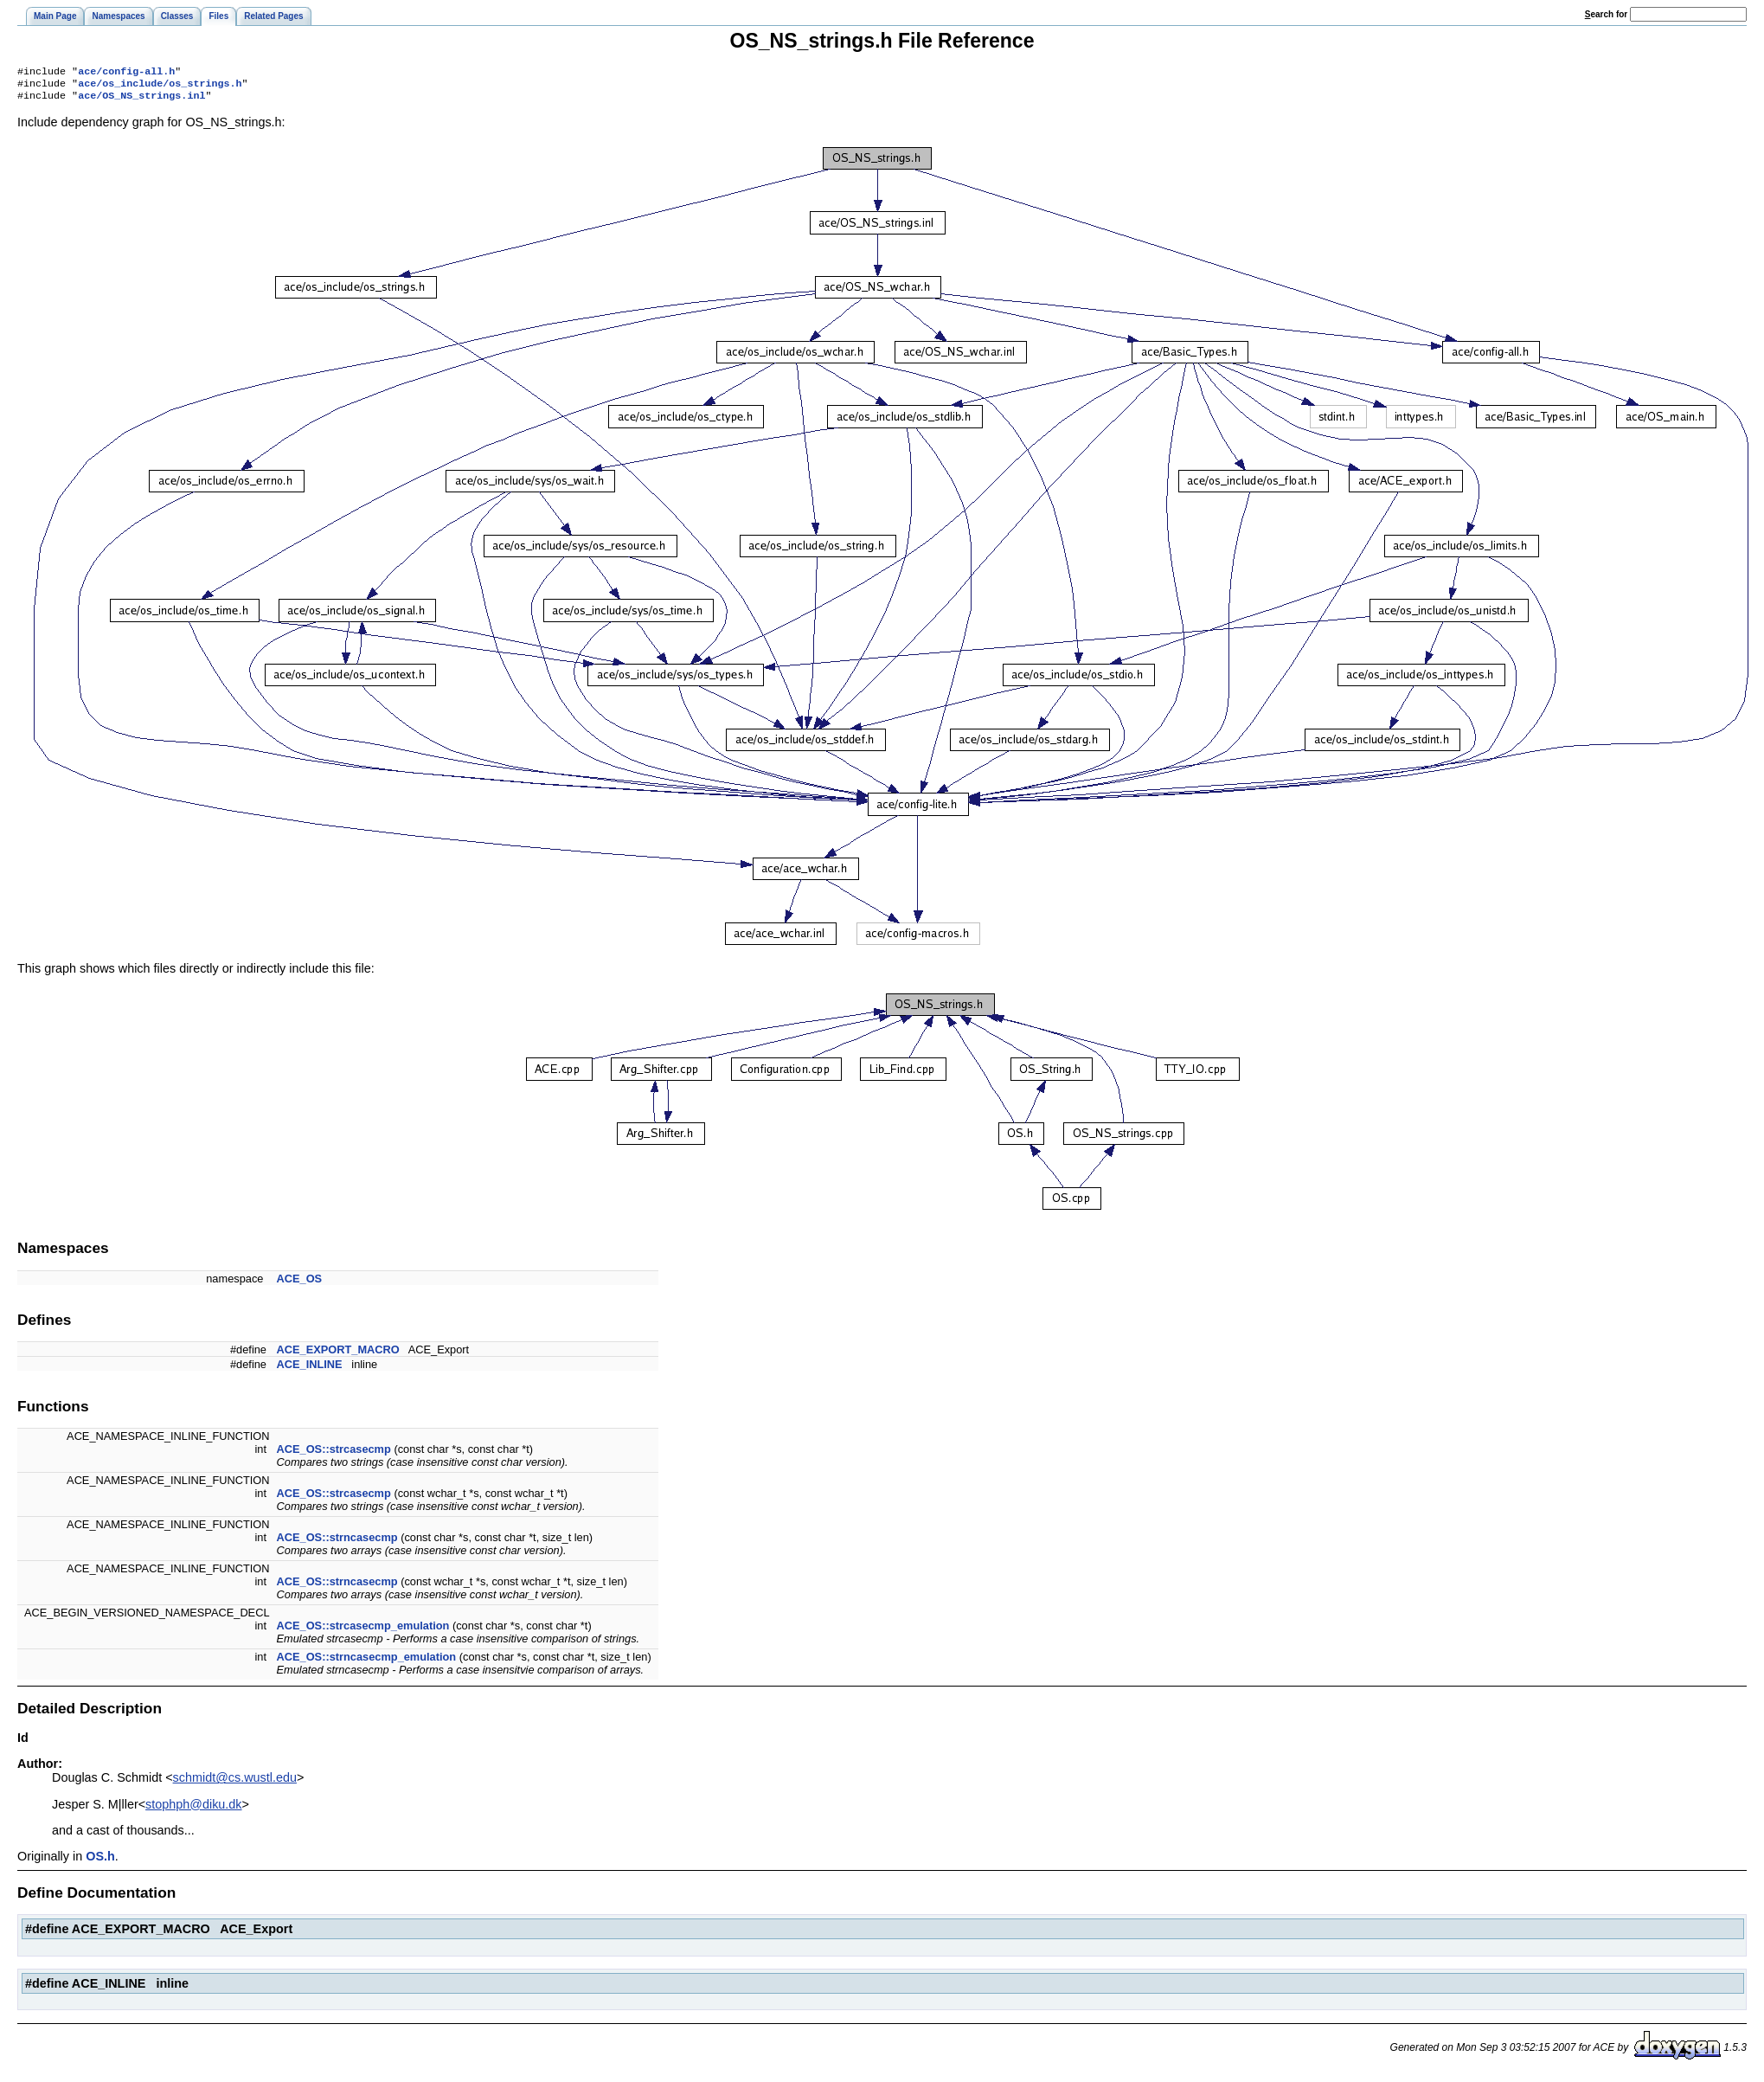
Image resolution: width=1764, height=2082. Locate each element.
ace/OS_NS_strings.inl (141, 100)
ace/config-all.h (126, 73)
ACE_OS (300, 1283)
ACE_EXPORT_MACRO (338, 1354)
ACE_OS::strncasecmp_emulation (367, 1661)
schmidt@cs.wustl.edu (235, 1783)
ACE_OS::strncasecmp (337, 1542)
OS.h (100, 1861)
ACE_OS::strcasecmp (334, 1454)
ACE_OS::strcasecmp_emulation (363, 1630)
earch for (1606, 14)
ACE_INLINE (310, 1369)
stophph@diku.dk (193, 1809)
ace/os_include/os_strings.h (159, 86)
